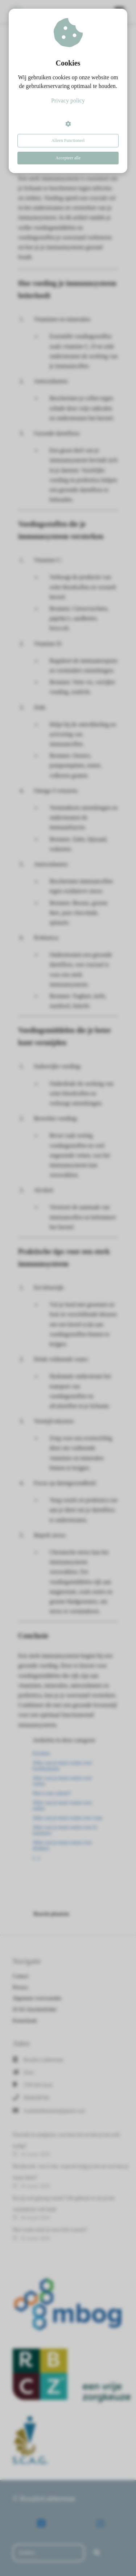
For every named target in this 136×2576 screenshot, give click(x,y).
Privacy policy (68, 100)
